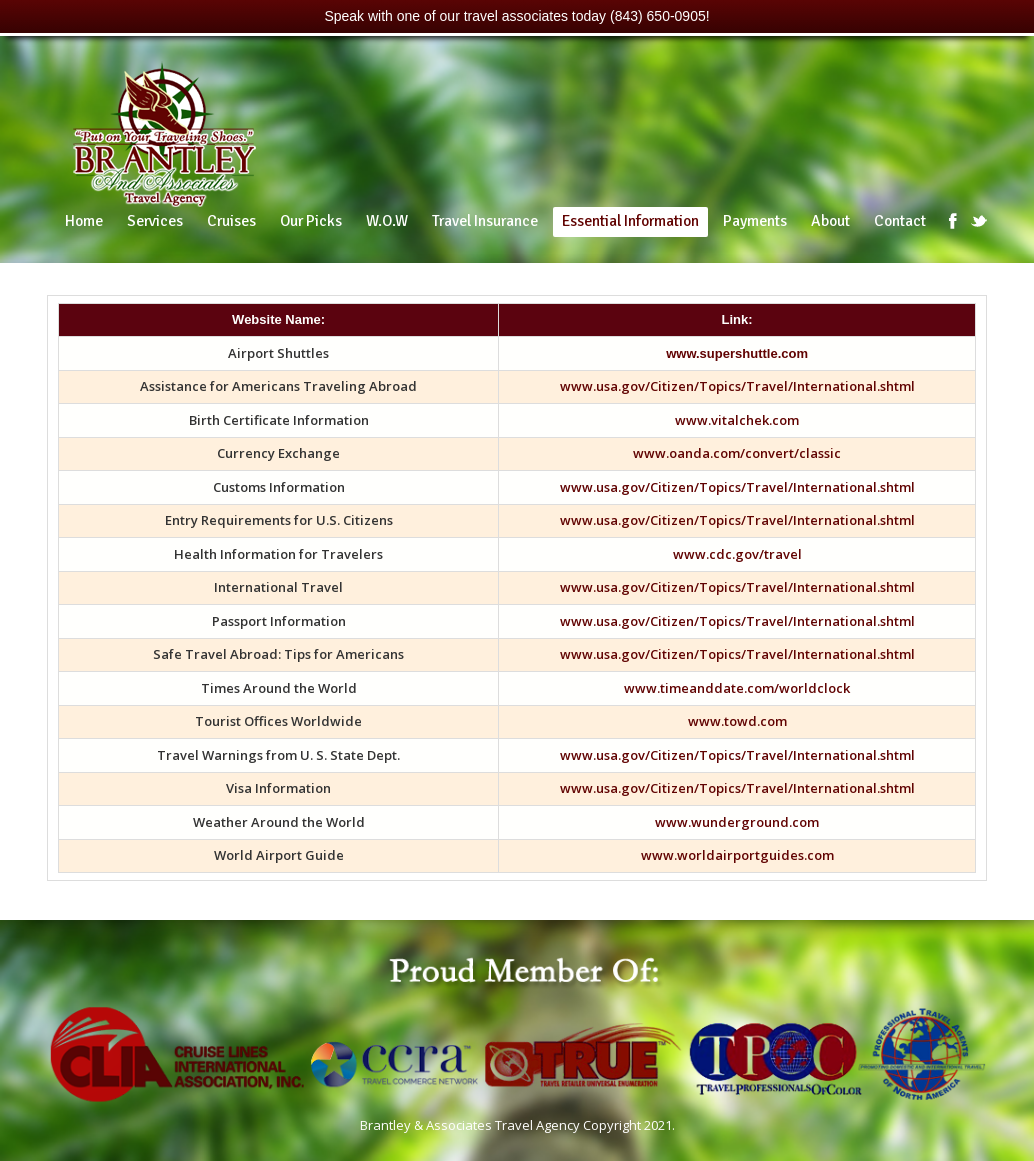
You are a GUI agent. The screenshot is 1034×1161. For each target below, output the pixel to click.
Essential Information (630, 221)
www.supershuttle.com (737, 353)
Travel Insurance (485, 221)
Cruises (231, 221)
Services (155, 221)
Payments (755, 221)
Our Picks (311, 221)
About (830, 221)
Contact (900, 221)
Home (84, 221)
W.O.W (387, 221)
